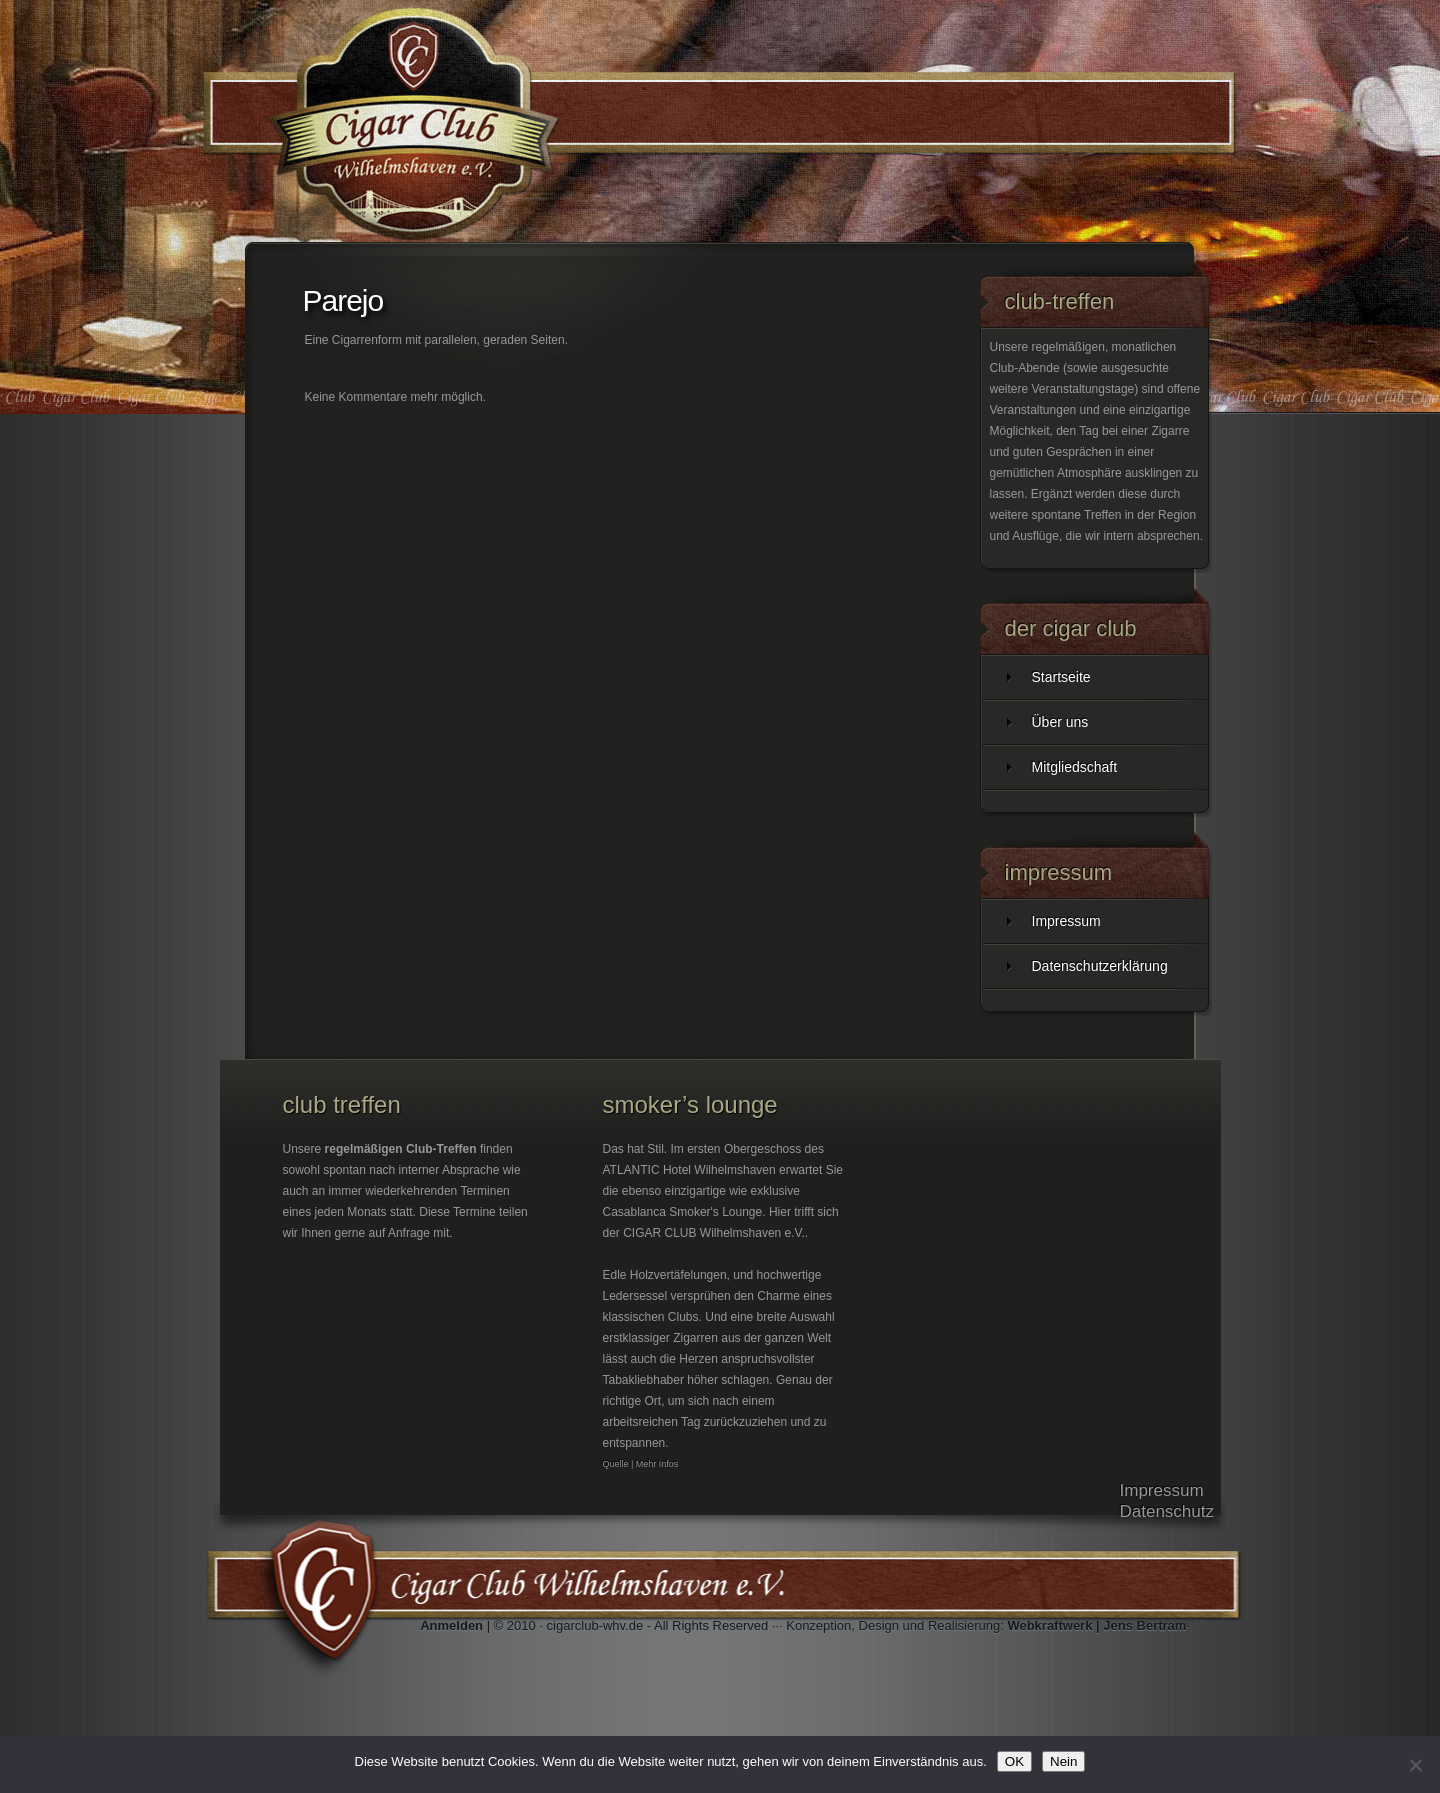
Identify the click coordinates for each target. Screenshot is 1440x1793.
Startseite (1061, 677)
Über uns (1060, 722)
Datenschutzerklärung (1100, 966)
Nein (1063, 1761)
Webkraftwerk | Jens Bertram (1096, 1625)
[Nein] (1415, 1765)
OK (1014, 1761)
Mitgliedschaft (1075, 767)
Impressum (1066, 921)
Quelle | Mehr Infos (641, 1464)
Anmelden (451, 1625)
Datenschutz (1167, 1511)
